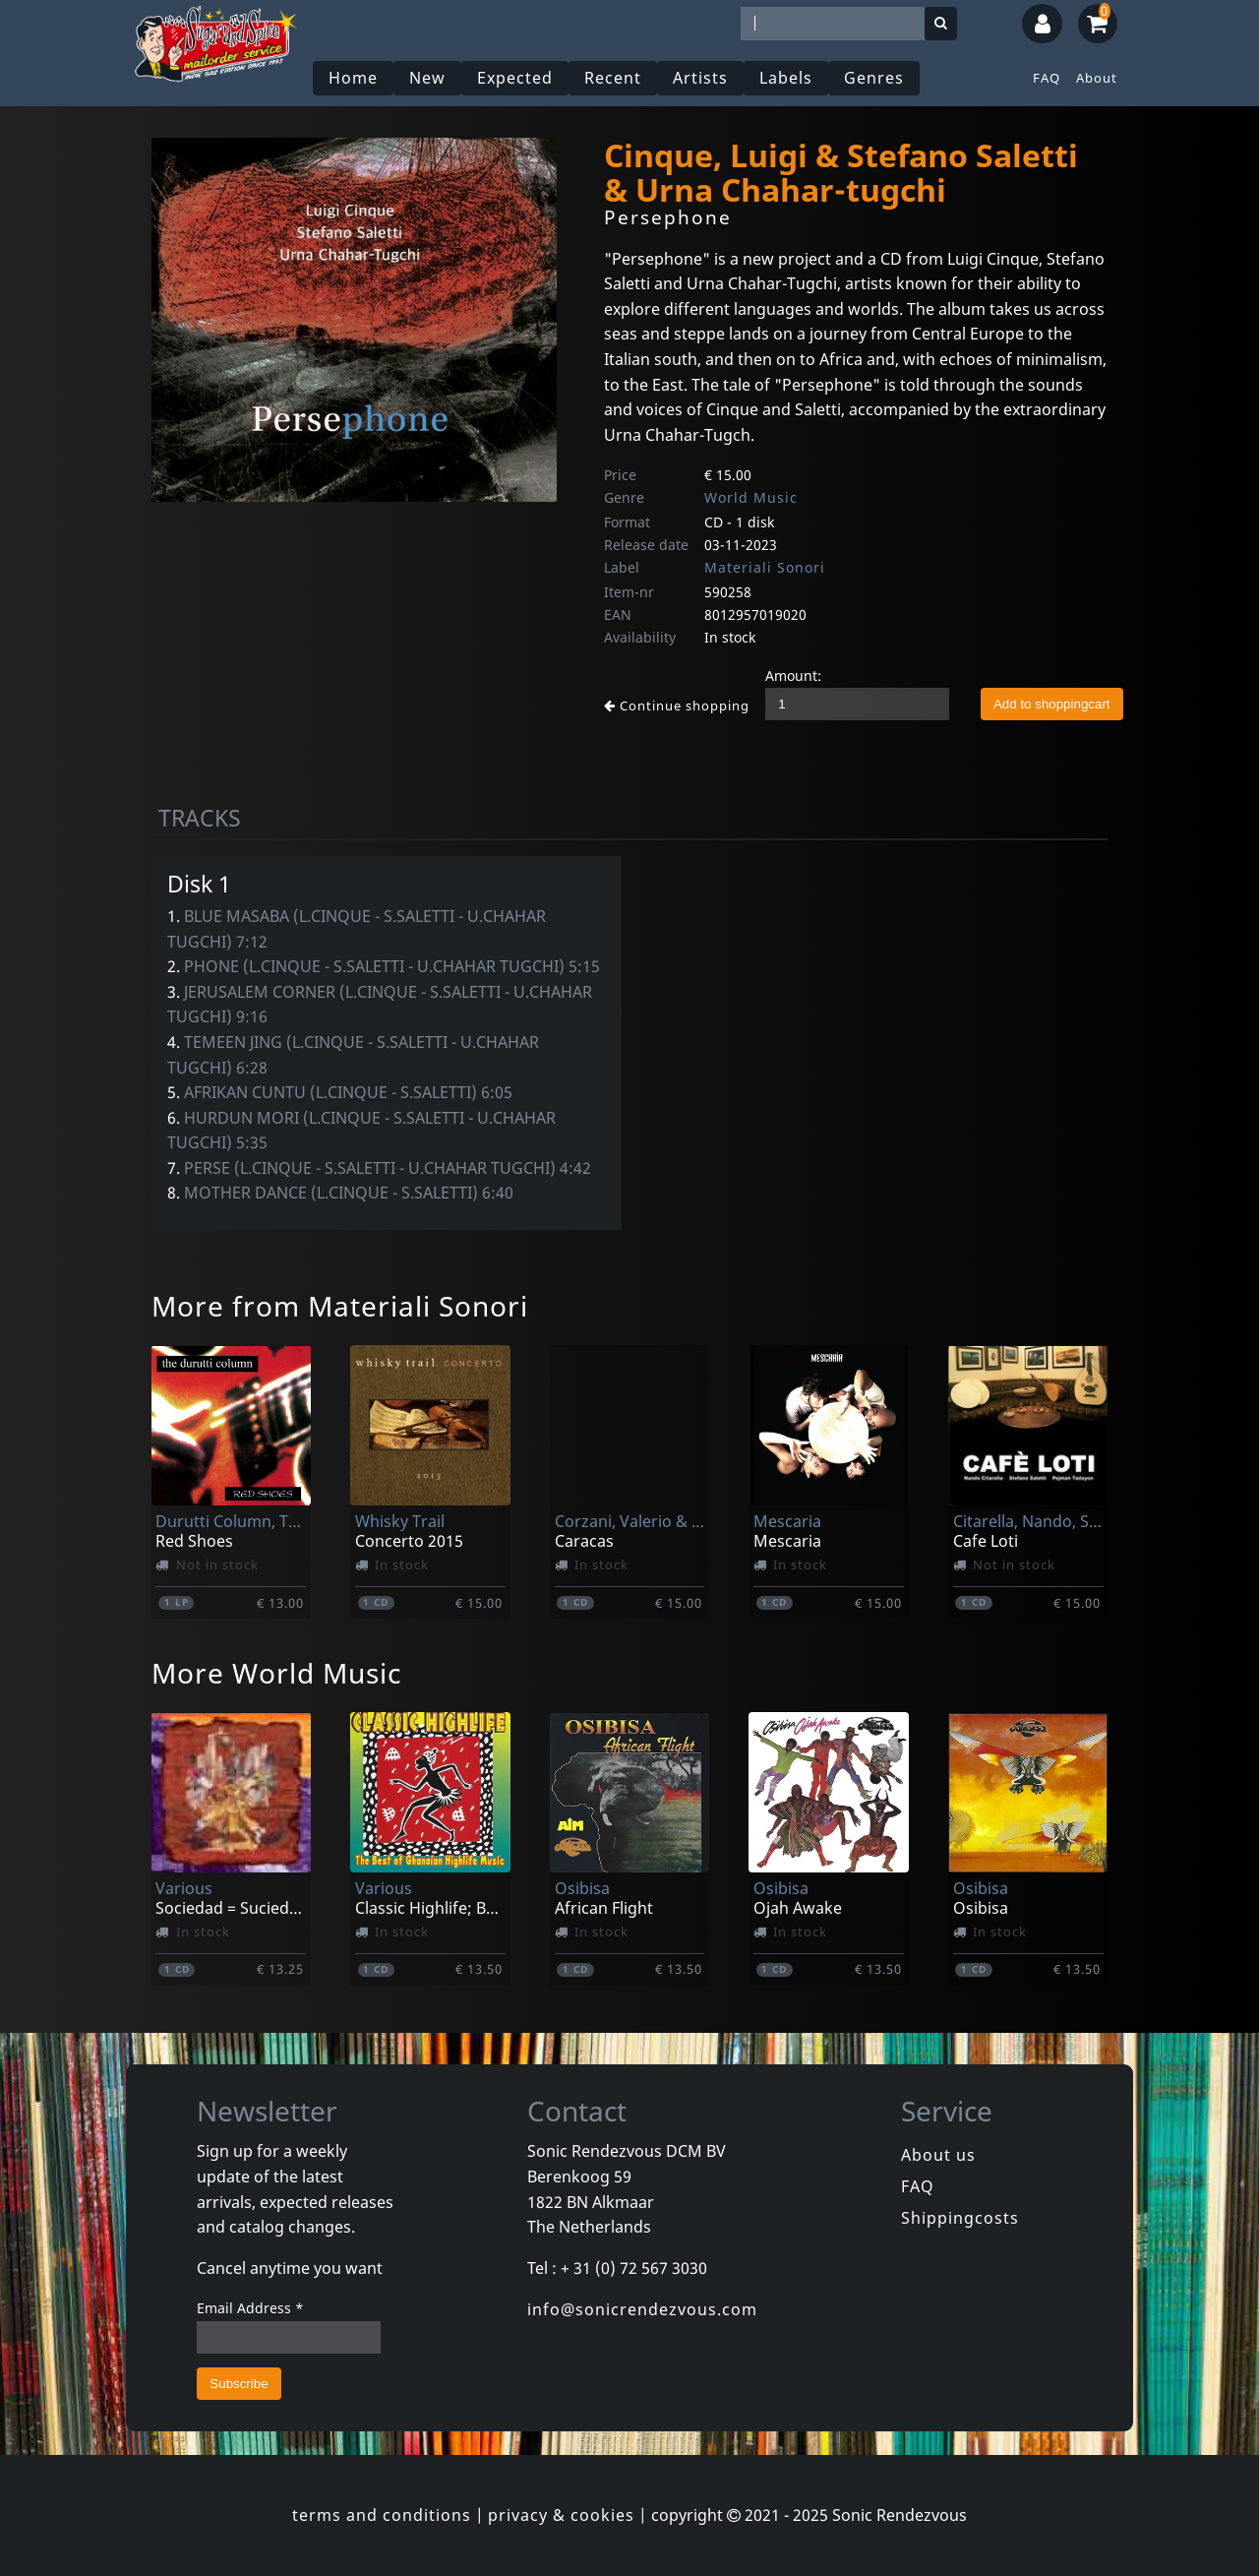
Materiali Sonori (764, 567)
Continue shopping (676, 705)
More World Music (276, 1672)
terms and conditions (381, 2515)
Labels (785, 78)
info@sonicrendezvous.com (642, 2309)
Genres (874, 78)
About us (938, 2155)
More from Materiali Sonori (339, 1305)
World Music (751, 497)
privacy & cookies (561, 2515)
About (1096, 78)
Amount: (793, 675)
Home (353, 78)
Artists (700, 78)
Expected (515, 78)
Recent (612, 78)
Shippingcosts (960, 2218)
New (427, 78)
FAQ (1046, 78)
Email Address (250, 2308)
